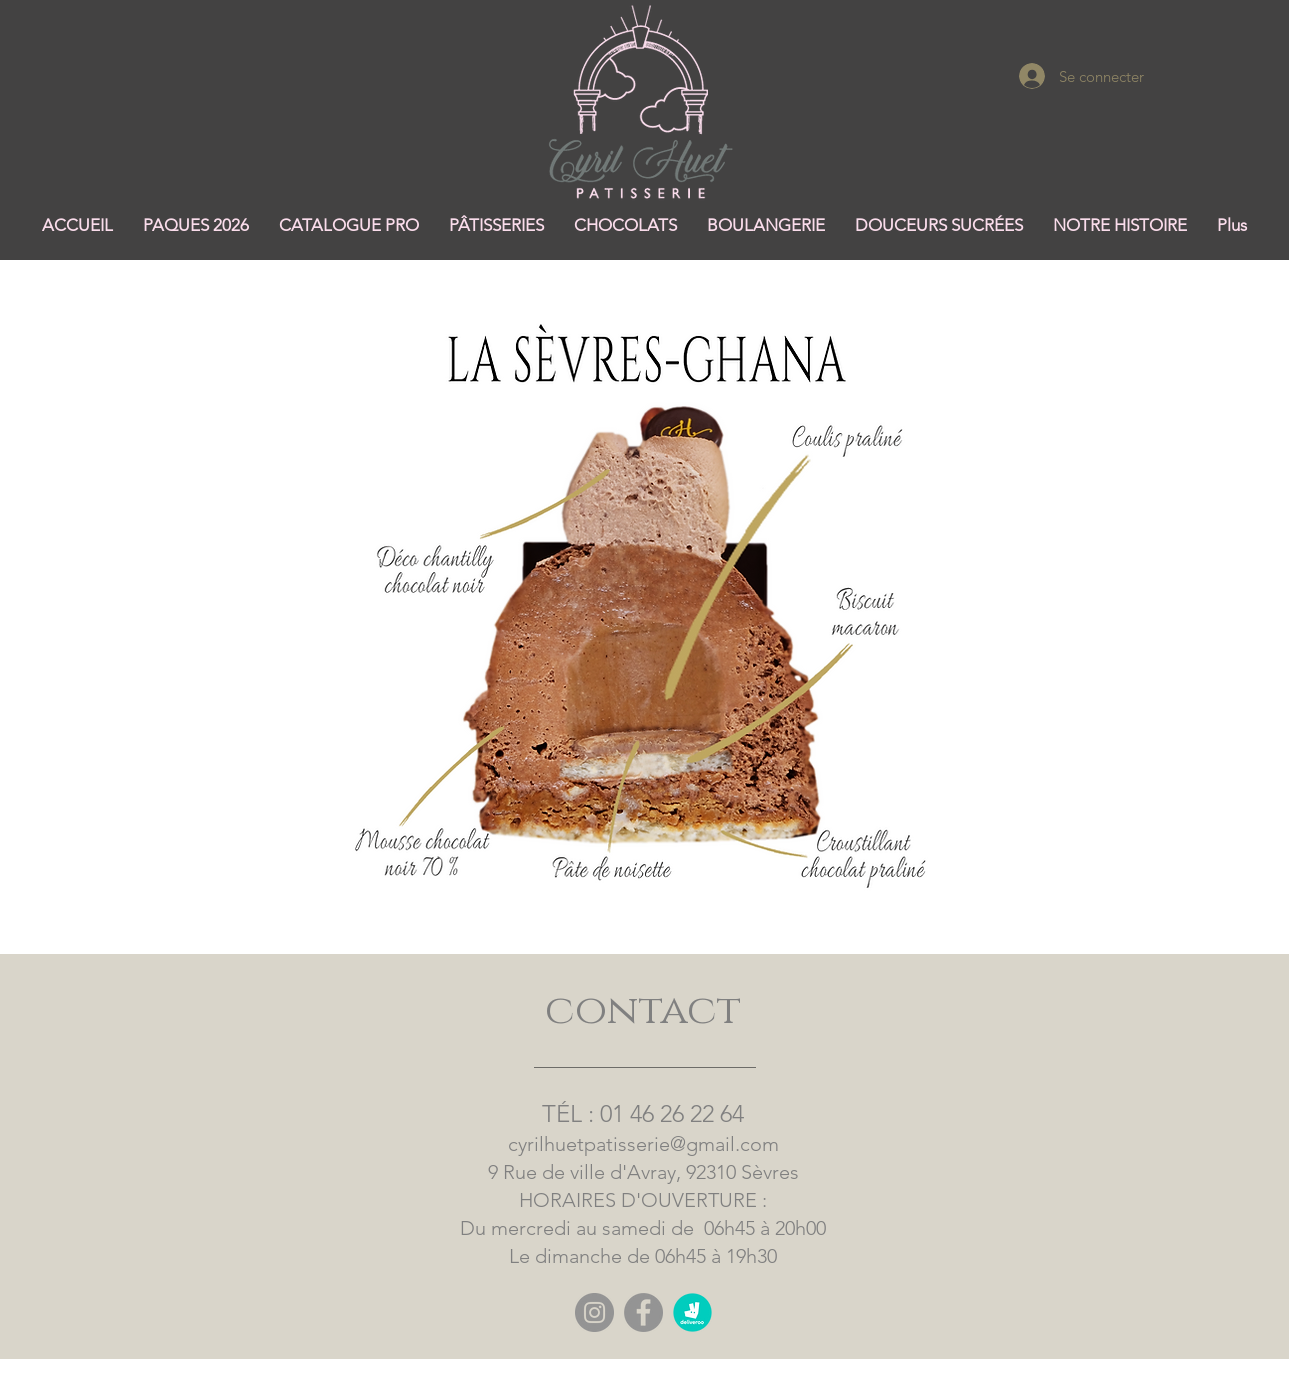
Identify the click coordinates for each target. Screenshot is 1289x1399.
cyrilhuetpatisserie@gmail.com (643, 1144)
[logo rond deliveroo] (692, 1312)
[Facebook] (643, 1312)
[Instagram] (594, 1312)
